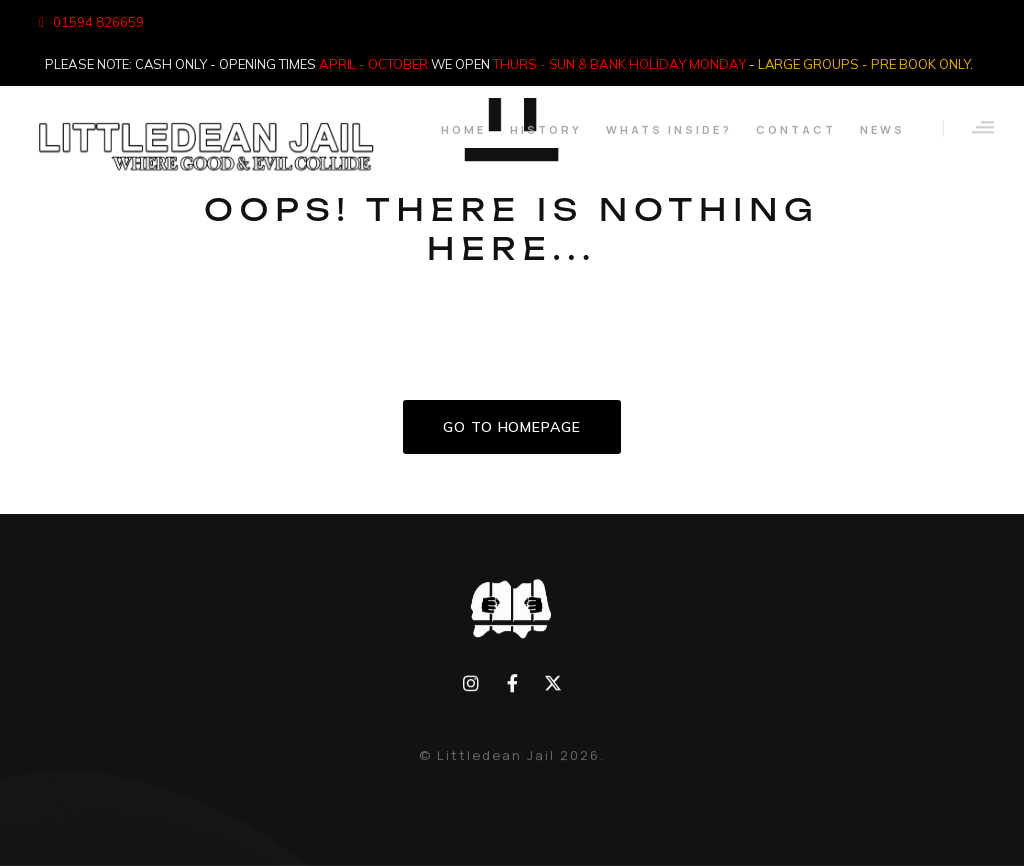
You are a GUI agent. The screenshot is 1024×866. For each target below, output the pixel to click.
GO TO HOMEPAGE (512, 427)
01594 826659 (98, 22)
